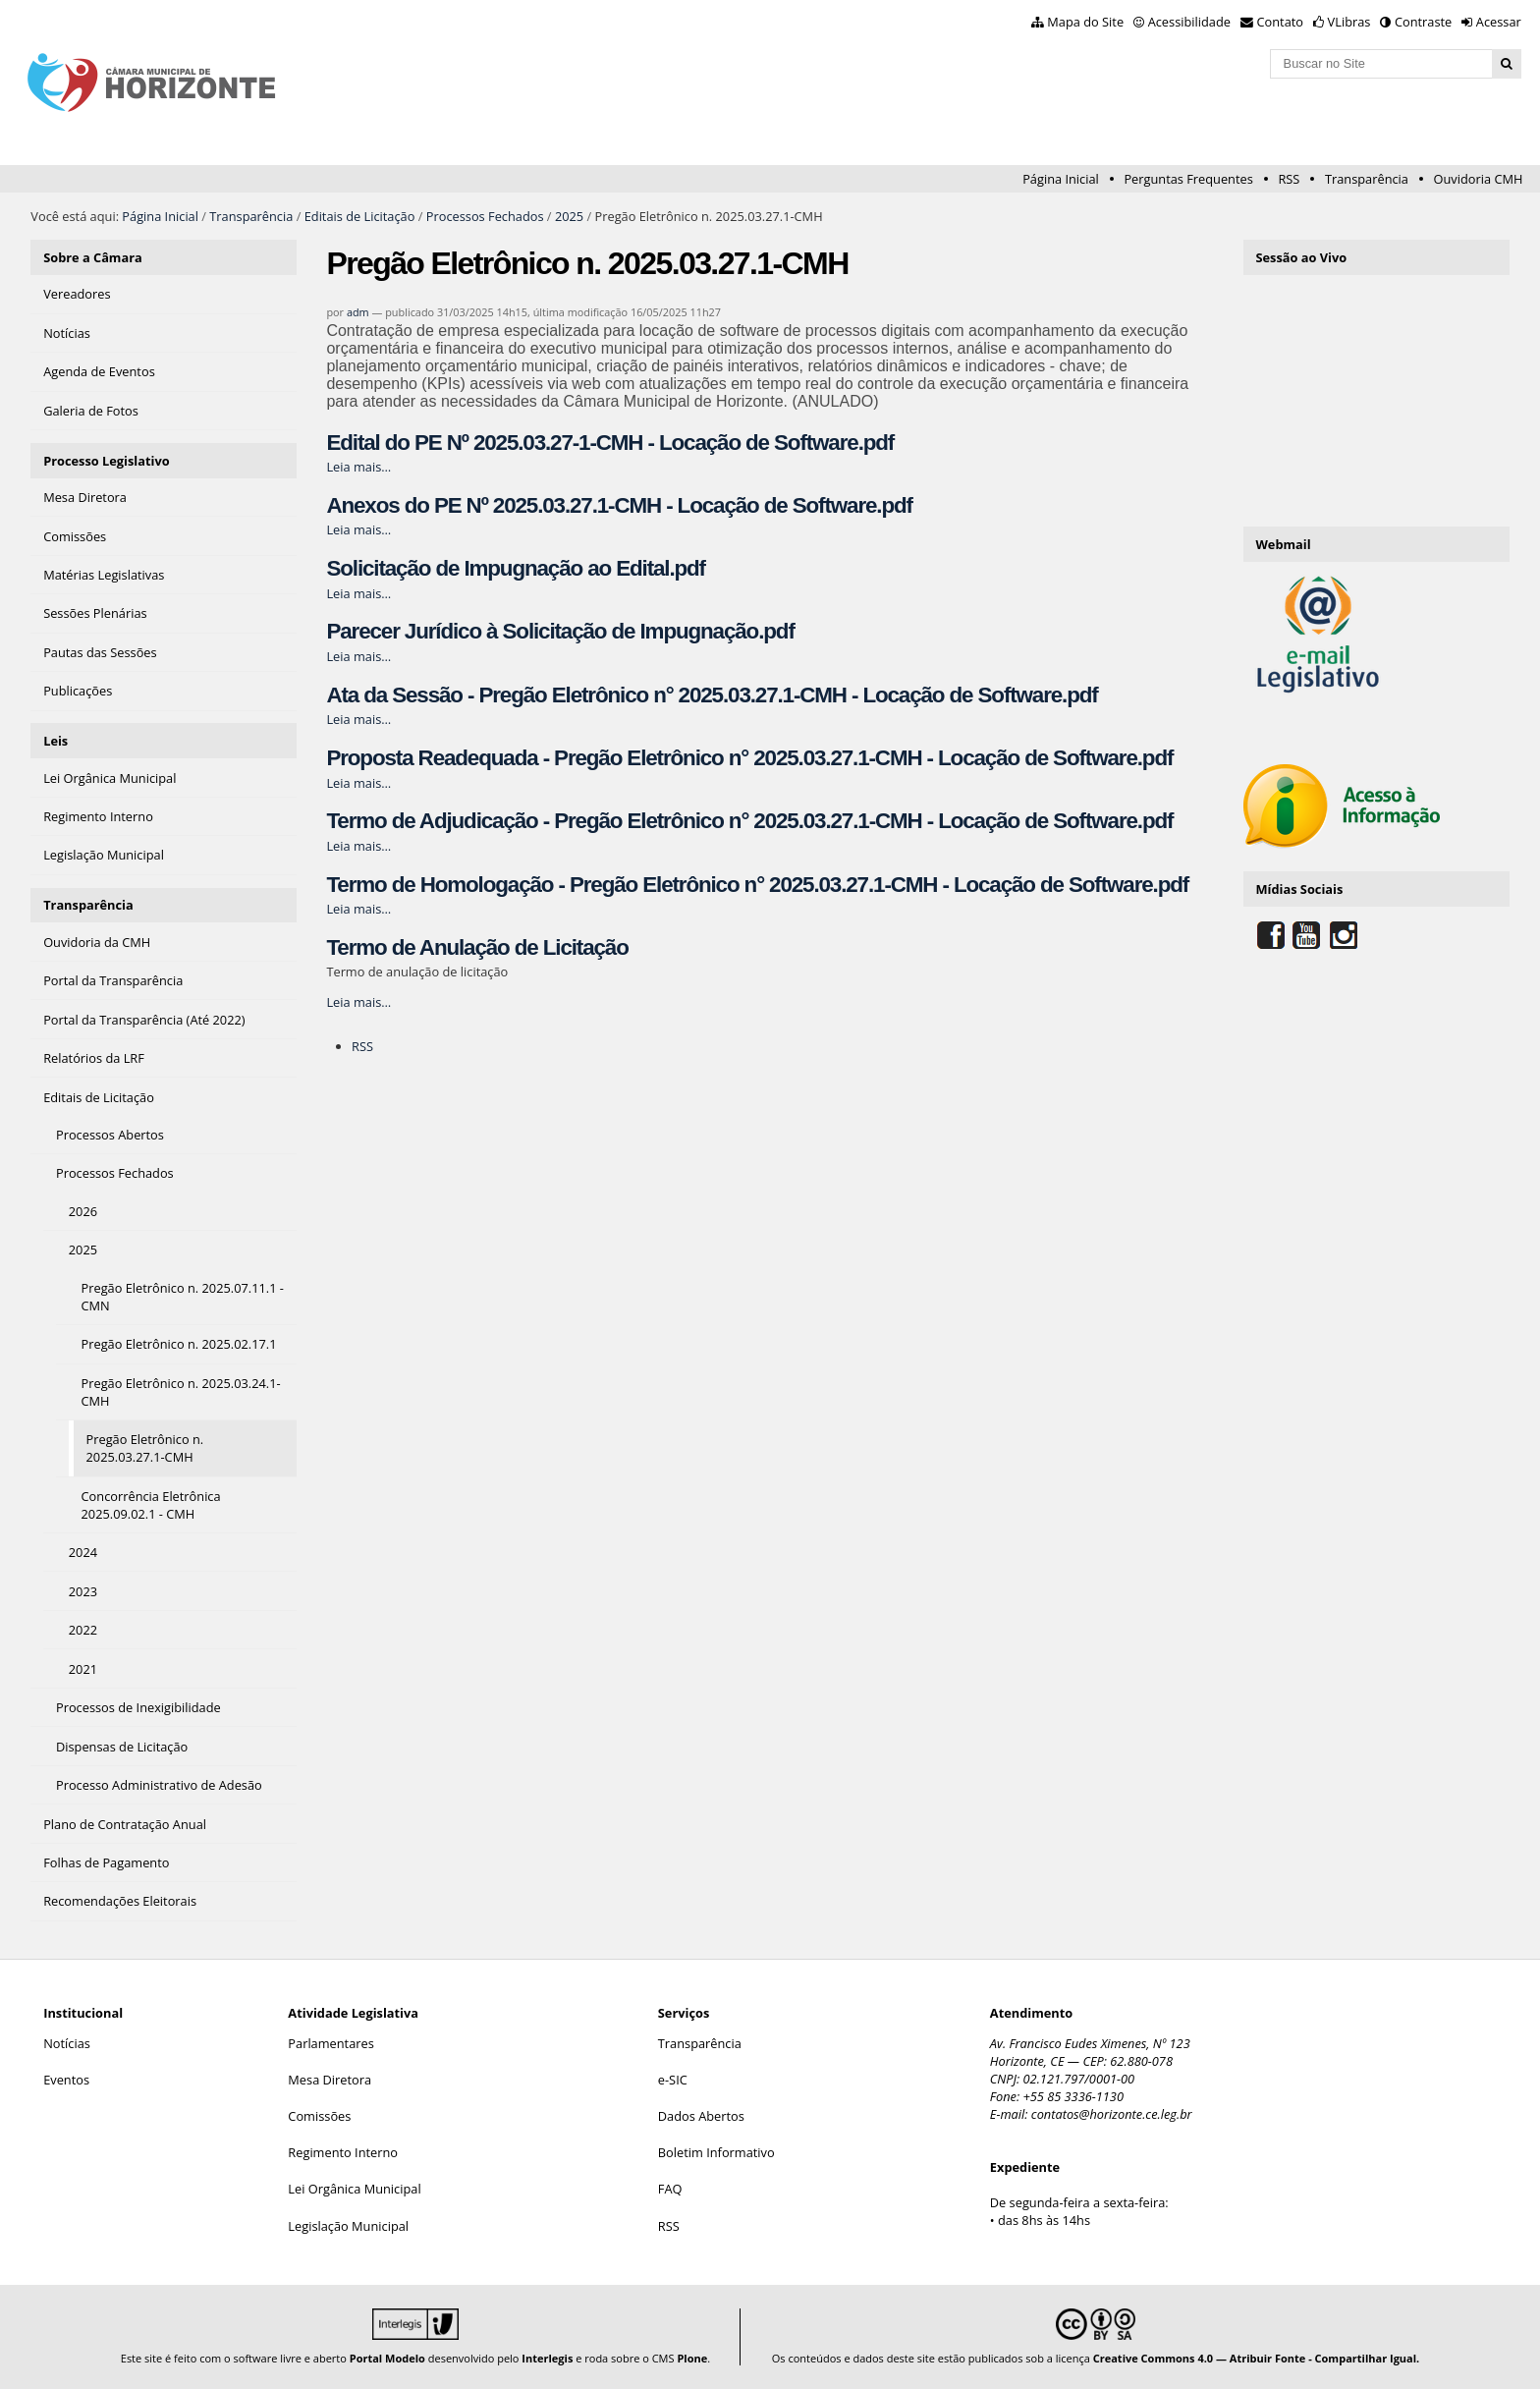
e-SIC (673, 2079)
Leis (55, 741)
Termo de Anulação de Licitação (477, 947)
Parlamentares (330, 2043)
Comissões (319, 2116)
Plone (692, 2358)
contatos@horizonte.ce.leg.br (1111, 2114)
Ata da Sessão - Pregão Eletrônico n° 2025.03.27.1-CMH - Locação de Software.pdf (711, 695)
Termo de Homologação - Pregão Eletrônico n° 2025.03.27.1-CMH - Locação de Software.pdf (757, 884)
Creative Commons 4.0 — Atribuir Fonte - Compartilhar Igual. (1256, 2358)
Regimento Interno (343, 2152)
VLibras (1349, 21)
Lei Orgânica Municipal (354, 2188)
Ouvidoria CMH (1478, 179)
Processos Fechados (485, 216)
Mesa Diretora (329, 2079)
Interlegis (547, 2358)
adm (358, 312)
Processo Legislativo (106, 461)
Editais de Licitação (359, 216)
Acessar (1498, 21)
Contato (1280, 21)
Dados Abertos (701, 2116)
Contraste (1423, 21)
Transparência (1366, 179)
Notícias (66, 2043)
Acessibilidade (1189, 21)
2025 (569, 216)
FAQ (670, 2188)
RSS (1288, 179)
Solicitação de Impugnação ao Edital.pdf (515, 568)
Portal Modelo (387, 2358)
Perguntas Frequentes (1188, 179)
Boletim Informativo (716, 2152)
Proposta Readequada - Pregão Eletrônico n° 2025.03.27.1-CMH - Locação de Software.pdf (749, 758)
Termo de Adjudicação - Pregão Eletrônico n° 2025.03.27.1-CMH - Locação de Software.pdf (749, 820)
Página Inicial (1060, 179)
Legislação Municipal (348, 2226)
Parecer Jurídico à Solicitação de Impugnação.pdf (560, 631)
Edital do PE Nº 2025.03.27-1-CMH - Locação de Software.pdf (610, 442)
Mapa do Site (1085, 21)
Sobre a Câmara (92, 257)
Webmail (1282, 544)
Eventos (66, 2079)
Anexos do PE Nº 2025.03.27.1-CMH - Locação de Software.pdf (618, 505)
